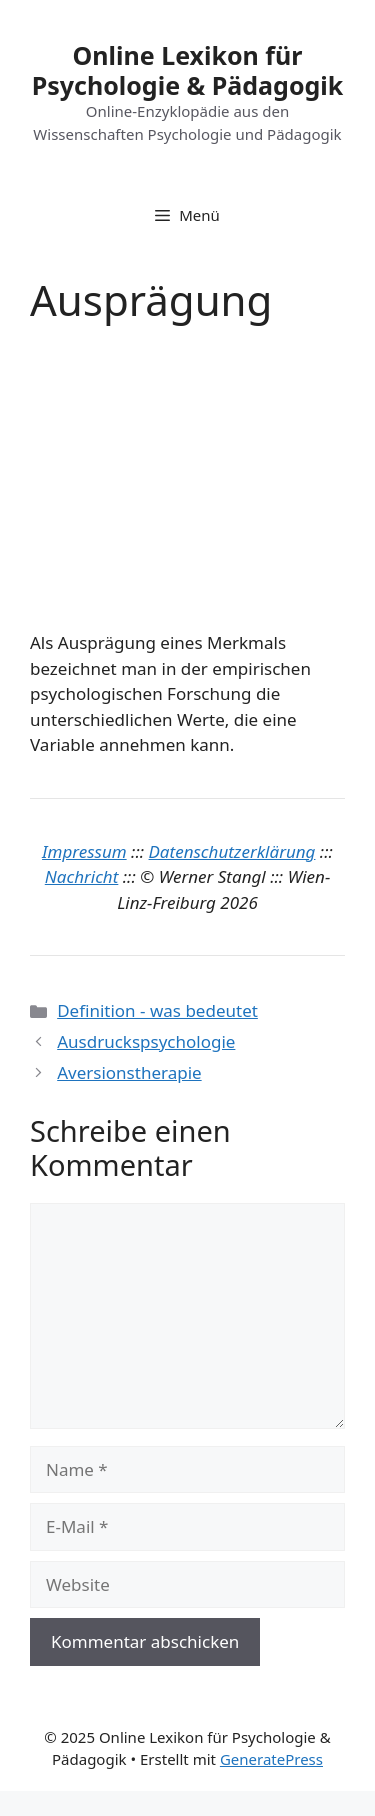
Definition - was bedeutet (157, 1010)
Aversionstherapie (129, 1072)
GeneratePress (271, 1759)
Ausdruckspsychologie (146, 1041)
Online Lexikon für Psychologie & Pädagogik (188, 70)
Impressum (84, 851)
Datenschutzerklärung (232, 851)
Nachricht (82, 876)
